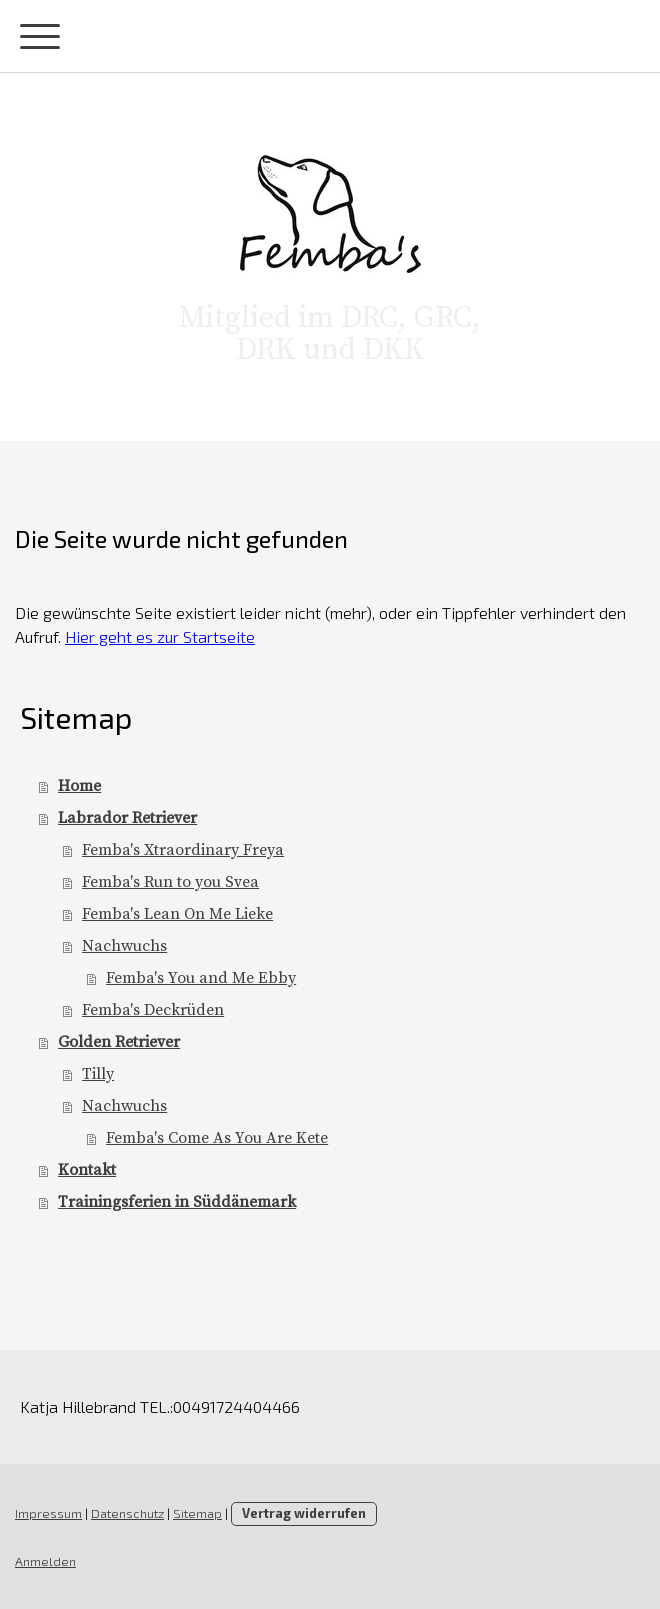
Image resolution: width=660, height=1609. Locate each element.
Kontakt (87, 1170)
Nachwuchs (124, 946)
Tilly (98, 1074)
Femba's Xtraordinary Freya (183, 850)
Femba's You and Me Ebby (201, 978)
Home (79, 786)
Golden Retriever (119, 1042)
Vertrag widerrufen (304, 1513)
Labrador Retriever (127, 818)
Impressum (48, 1513)
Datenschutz (127, 1513)
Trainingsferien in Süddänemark (177, 1202)
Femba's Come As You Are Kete (217, 1138)
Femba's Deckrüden (153, 1010)
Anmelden (45, 1561)
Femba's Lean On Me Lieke (177, 914)
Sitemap (197, 1513)
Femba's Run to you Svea (170, 882)
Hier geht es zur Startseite (160, 636)
